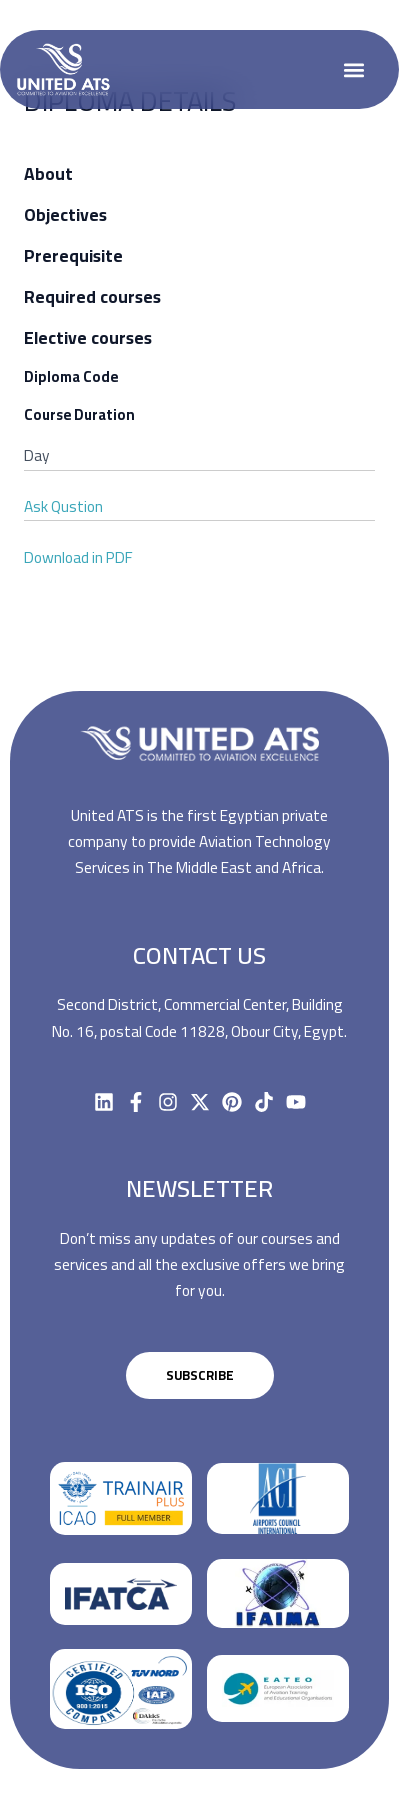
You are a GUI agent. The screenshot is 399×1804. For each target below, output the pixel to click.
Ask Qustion (63, 506)
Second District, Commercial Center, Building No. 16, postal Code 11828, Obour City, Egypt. (199, 1017)
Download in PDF (78, 557)
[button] (354, 69)
